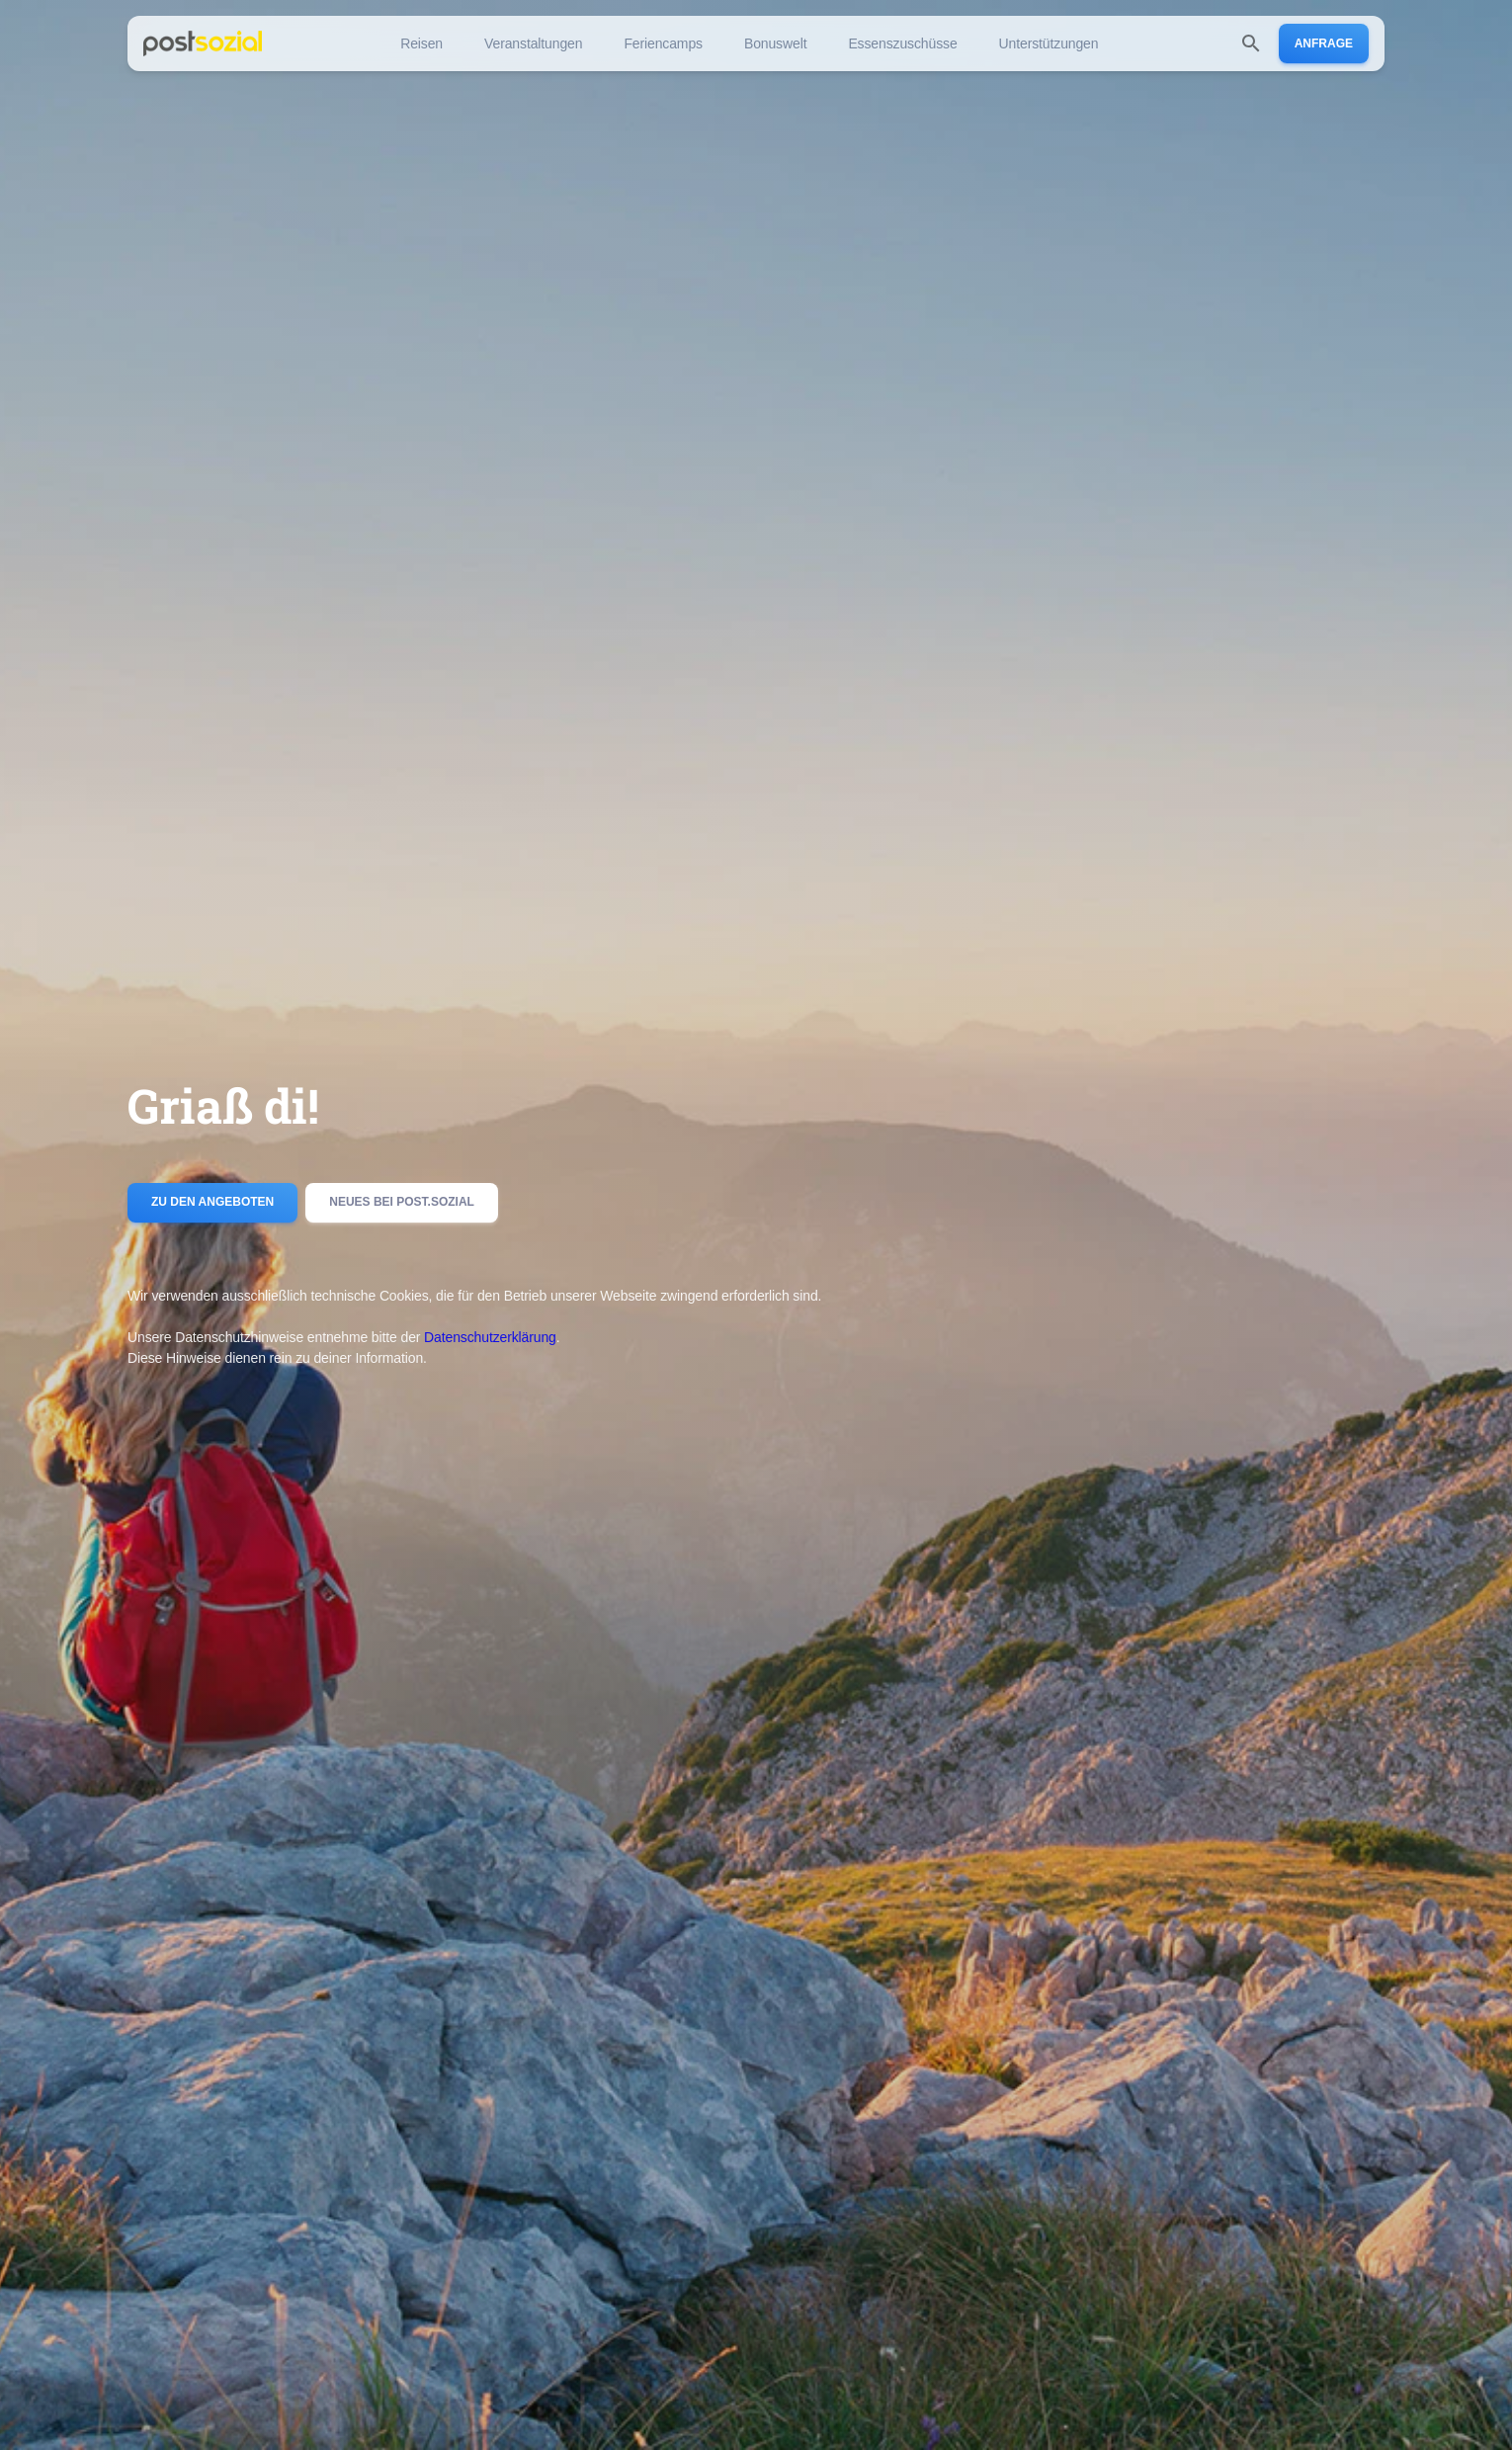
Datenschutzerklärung (490, 1337)
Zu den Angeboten (212, 1203)
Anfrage (1324, 43)
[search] (1251, 43)
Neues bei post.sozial (401, 1203)
